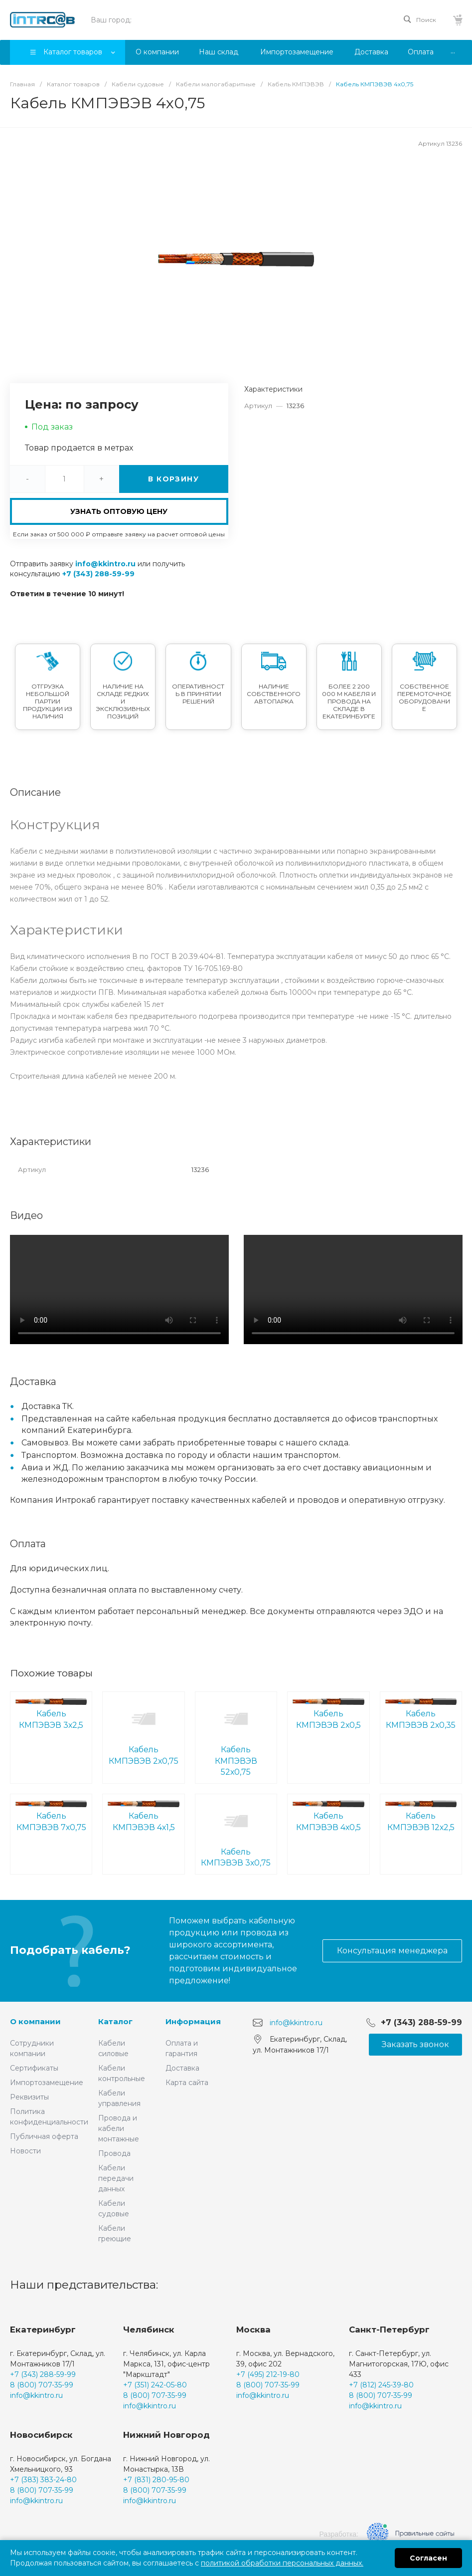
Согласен (428, 2558)
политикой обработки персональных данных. (282, 2563)
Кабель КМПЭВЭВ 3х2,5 (51, 1714)
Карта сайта (186, 2082)
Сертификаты (34, 2068)
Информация (193, 2021)
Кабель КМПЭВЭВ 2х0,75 (143, 1731)
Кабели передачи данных (116, 2178)
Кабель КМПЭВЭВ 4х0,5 (328, 1816)
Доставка (182, 2068)
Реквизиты (29, 2097)
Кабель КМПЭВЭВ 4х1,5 (143, 1816)
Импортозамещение (46, 2082)
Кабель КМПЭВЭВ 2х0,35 (421, 1714)
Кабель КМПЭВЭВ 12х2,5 (421, 1816)
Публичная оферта (44, 2136)
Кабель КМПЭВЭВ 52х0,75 (236, 1737)
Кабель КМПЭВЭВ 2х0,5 (328, 1714)
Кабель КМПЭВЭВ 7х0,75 (51, 1816)
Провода (114, 2153)
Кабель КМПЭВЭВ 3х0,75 (236, 1833)
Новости (25, 2150)
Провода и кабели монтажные (118, 2128)
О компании (35, 2021)
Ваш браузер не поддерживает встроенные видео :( (119, 1289)
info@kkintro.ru (105, 563)
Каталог (115, 2021)
